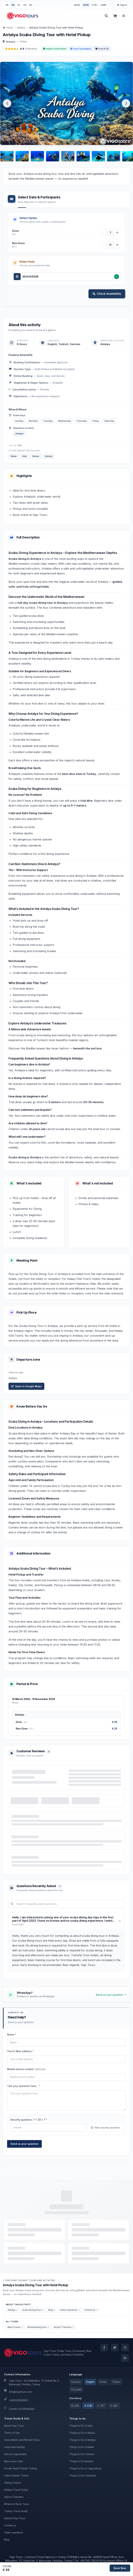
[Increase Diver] (117, 232)
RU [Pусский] (30, 5)
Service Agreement (15, 2454)
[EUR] (88, 2405)
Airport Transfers (13, 2496)
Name (11, 2034)
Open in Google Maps (26, 1386)
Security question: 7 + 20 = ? (28, 2119)
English (90, 2381)
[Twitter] (114, 2347)
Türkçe (116, 2381)
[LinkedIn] (125, 2358)
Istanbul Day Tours (14, 2518)
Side (24, 456)
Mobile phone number (26, 2069)
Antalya (21, 27)
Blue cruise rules (13, 2461)
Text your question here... (23, 2085)
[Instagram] (125, 2347)
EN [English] (13, 5)
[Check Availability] (106, 293)
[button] (7, 156)
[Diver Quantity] (110, 232)
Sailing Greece (12, 2482)
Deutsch (76, 2381)
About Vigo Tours (14, 2425)
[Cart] (115, 16)
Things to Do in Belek (81, 2447)
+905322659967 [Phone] (18, 2400)
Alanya (48, 456)
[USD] (75, 2405)
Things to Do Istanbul (81, 2461)
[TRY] (101, 2405)
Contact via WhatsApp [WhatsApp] (21, 2408)
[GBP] (114, 2405)
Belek (14, 456)
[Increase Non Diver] (117, 244)
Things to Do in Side (80, 2425)
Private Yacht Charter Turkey (20, 2468)
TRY (95, 5)
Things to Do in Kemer (82, 2454)
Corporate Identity (14, 2447)
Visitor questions (13, 2532)
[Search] (106, 16)
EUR (86, 5)
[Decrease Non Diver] (103, 244)
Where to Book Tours (16, 2504)
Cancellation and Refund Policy (22, 2439)
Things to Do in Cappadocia (85, 2468)
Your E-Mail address (20, 2051)
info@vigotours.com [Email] (20, 2391)
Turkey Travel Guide (16, 2511)
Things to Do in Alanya (82, 2432)
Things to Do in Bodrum (82, 2475)
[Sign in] (122, 5)
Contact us (10, 2525)
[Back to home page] (22, 15)
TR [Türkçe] (24, 5)
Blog (6, 2539)
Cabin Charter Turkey (16, 2475)
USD (77, 5)
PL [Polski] (18, 5)
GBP (103, 5)
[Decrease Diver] (103, 232)
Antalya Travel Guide (16, 2489)
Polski (103, 2381)
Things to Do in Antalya (82, 2439)
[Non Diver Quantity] (110, 245)
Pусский (76, 2389)
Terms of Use (12, 2432)
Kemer (35, 456)
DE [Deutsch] (7, 5)
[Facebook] (104, 2347)
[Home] (8, 27)
